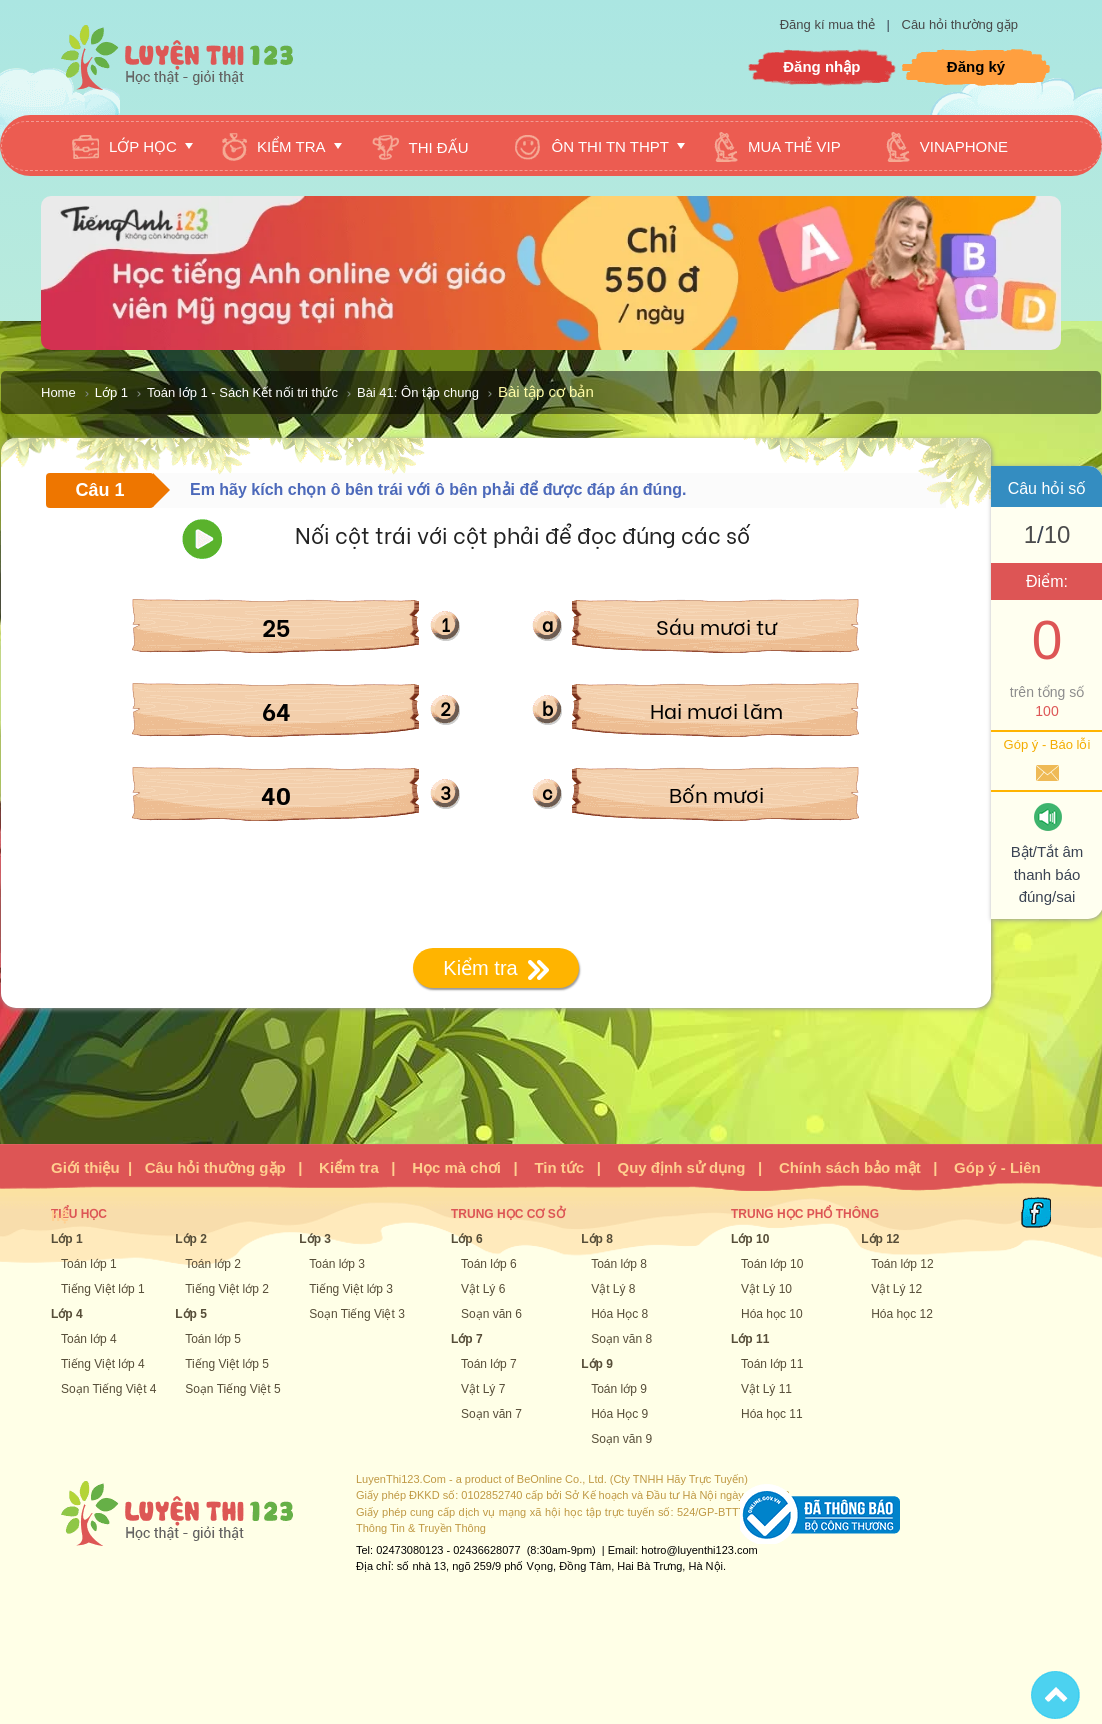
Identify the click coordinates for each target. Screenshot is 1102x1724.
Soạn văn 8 (621, 1339)
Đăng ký (976, 66)
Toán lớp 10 (772, 1264)
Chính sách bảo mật (850, 1167)
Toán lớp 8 (619, 1264)
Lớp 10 (750, 1239)
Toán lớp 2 (213, 1264)
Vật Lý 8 (613, 1289)
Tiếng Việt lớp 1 (103, 1289)
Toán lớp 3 (337, 1264)
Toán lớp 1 (89, 1264)
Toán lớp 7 (489, 1364)
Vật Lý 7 (483, 1389)
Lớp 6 (467, 1239)
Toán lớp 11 (772, 1364)
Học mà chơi (456, 1167)
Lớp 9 (597, 1364)
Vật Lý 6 (483, 1289)
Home (58, 392)
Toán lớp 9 (619, 1389)
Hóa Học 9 (619, 1414)
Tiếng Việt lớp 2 (227, 1289)
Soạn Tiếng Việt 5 (233, 1389)
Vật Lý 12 (896, 1289)
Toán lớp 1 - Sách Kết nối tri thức (242, 392)
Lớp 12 (880, 1239)
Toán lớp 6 (489, 1264)
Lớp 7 (467, 1339)
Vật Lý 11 (766, 1389)
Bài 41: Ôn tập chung (418, 392)
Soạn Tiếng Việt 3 (357, 1314)
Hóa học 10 (772, 1314)
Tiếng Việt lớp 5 (227, 1364)
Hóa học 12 (902, 1314)
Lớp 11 (750, 1339)
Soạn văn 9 (621, 1439)
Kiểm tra (349, 1167)
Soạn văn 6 (491, 1314)
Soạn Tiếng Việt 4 (109, 1389)
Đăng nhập (821, 66)
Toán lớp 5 (213, 1339)
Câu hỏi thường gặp (960, 24)
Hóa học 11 (772, 1414)
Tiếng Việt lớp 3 (351, 1289)
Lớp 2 (191, 1239)
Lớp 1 (111, 392)
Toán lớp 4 (89, 1339)
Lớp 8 (597, 1239)
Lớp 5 (191, 1314)
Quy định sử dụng (682, 1167)
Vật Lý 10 (766, 1289)
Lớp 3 (315, 1239)
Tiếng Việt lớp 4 (103, 1364)
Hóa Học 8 (619, 1314)
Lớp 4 (67, 1314)
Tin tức (559, 1167)
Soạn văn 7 (491, 1414)
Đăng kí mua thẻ (829, 24)
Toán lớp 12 (902, 1264)
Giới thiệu (85, 1167)
